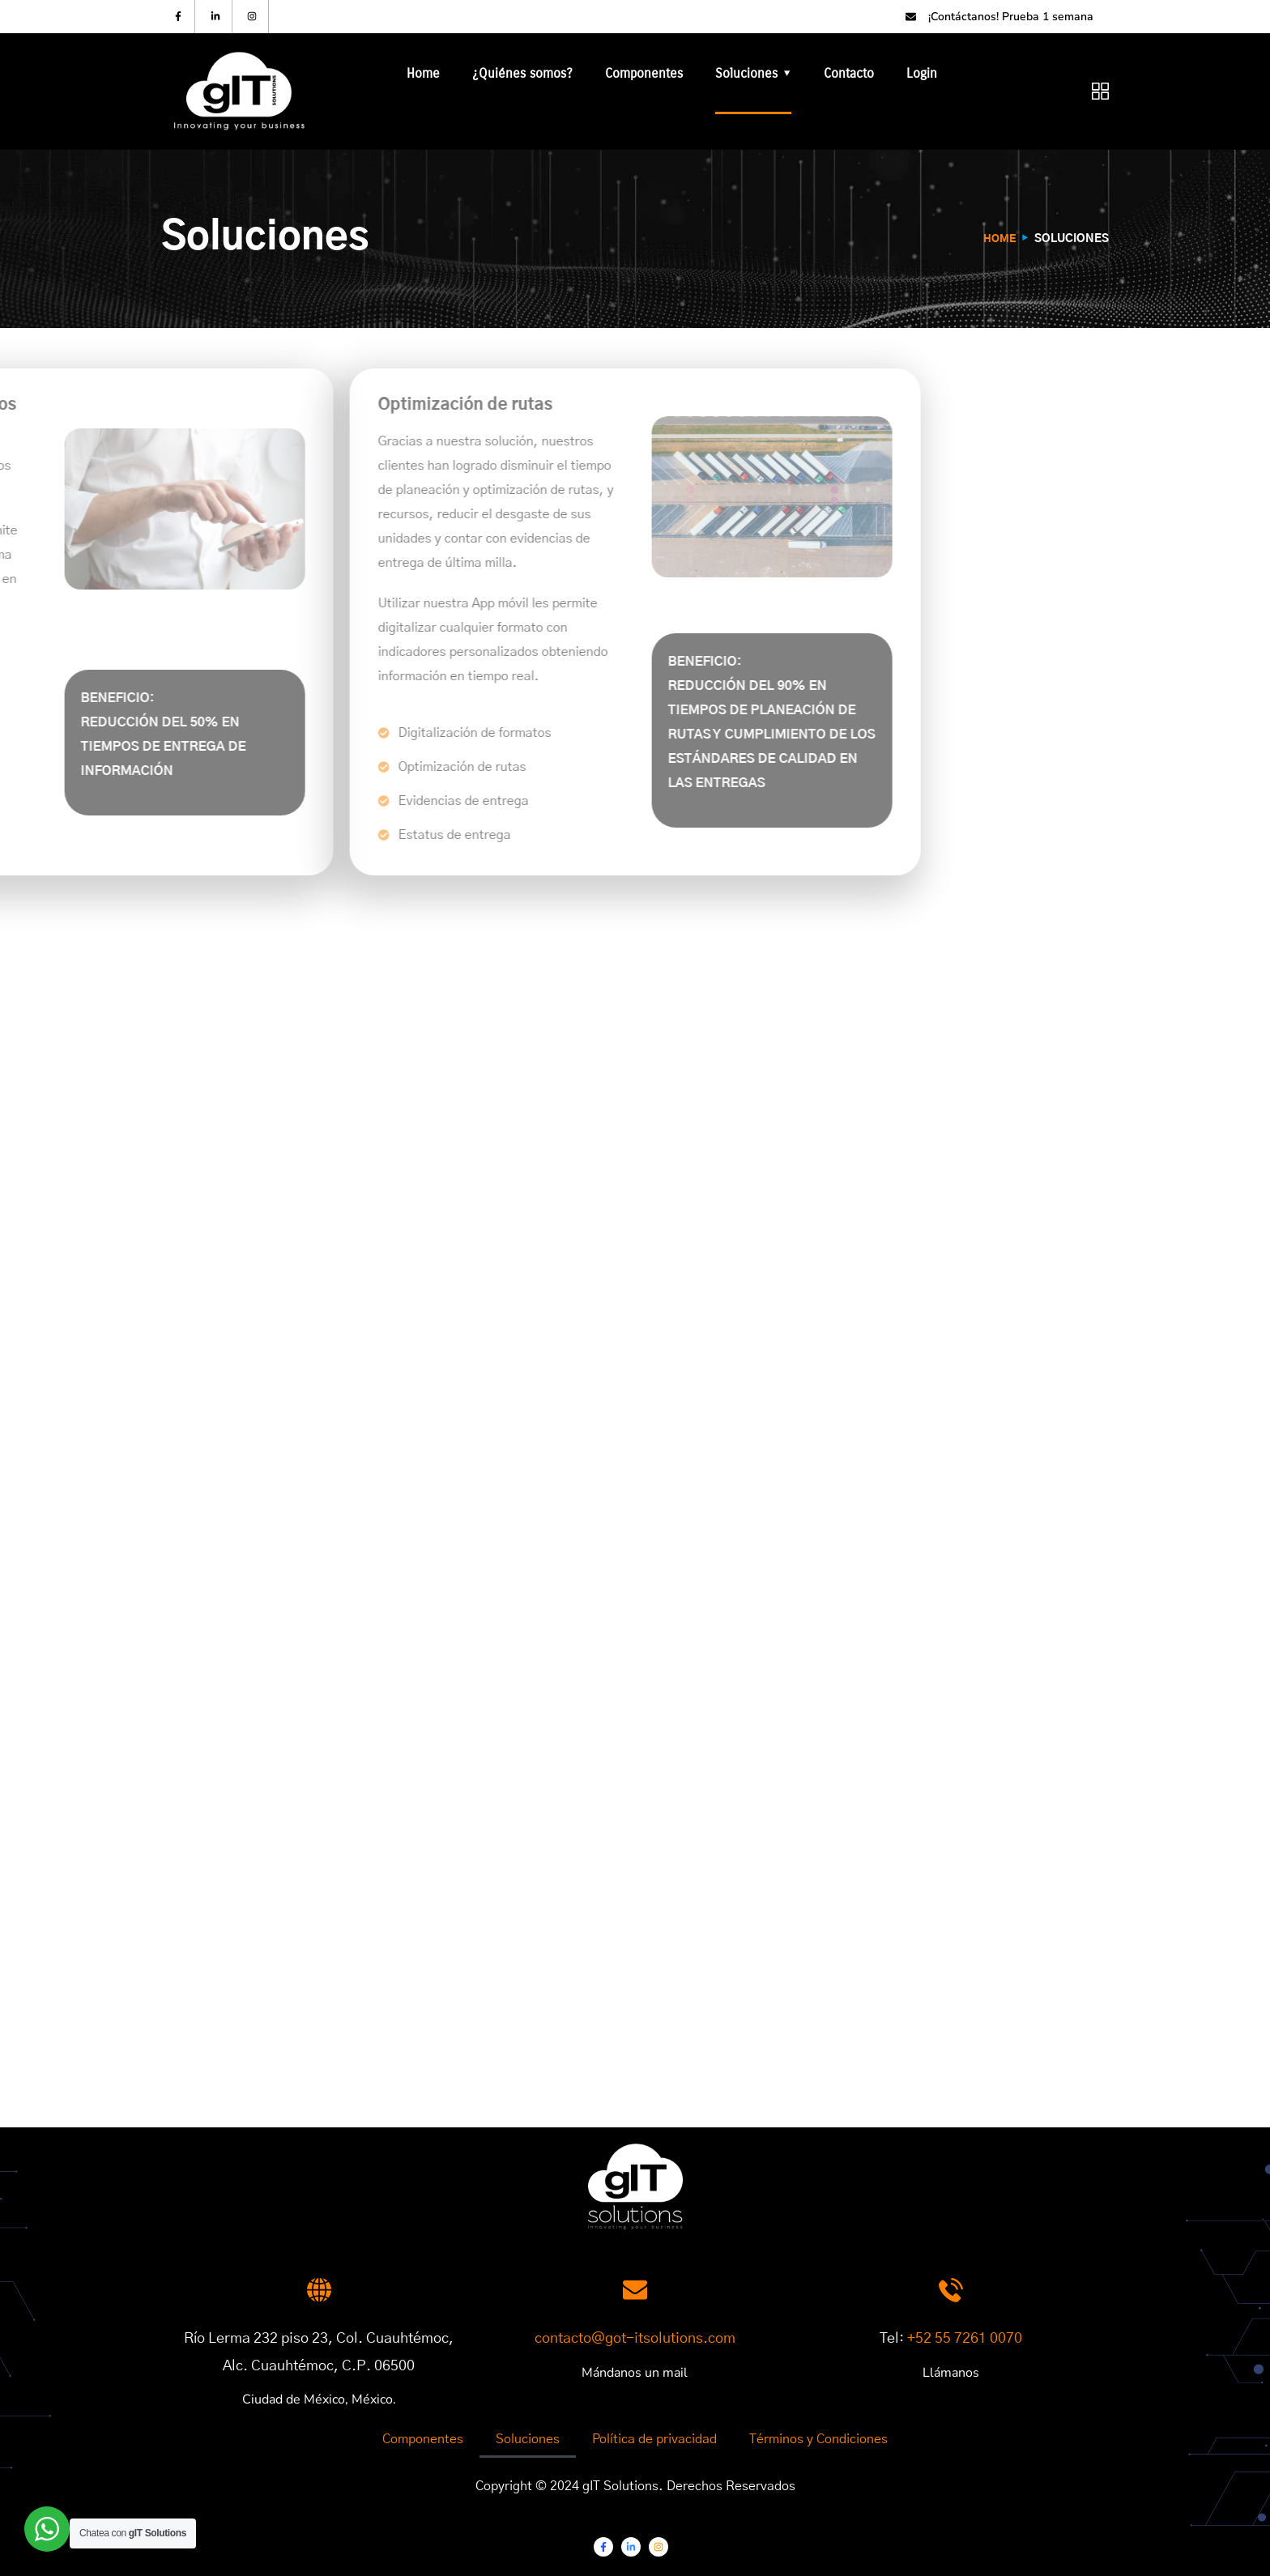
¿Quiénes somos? (522, 73)
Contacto (849, 73)
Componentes (644, 73)
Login (921, 73)
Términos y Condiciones (818, 2439)
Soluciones (746, 73)
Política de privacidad (654, 2439)
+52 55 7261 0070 (964, 2338)
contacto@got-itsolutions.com (635, 2338)
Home (423, 73)
